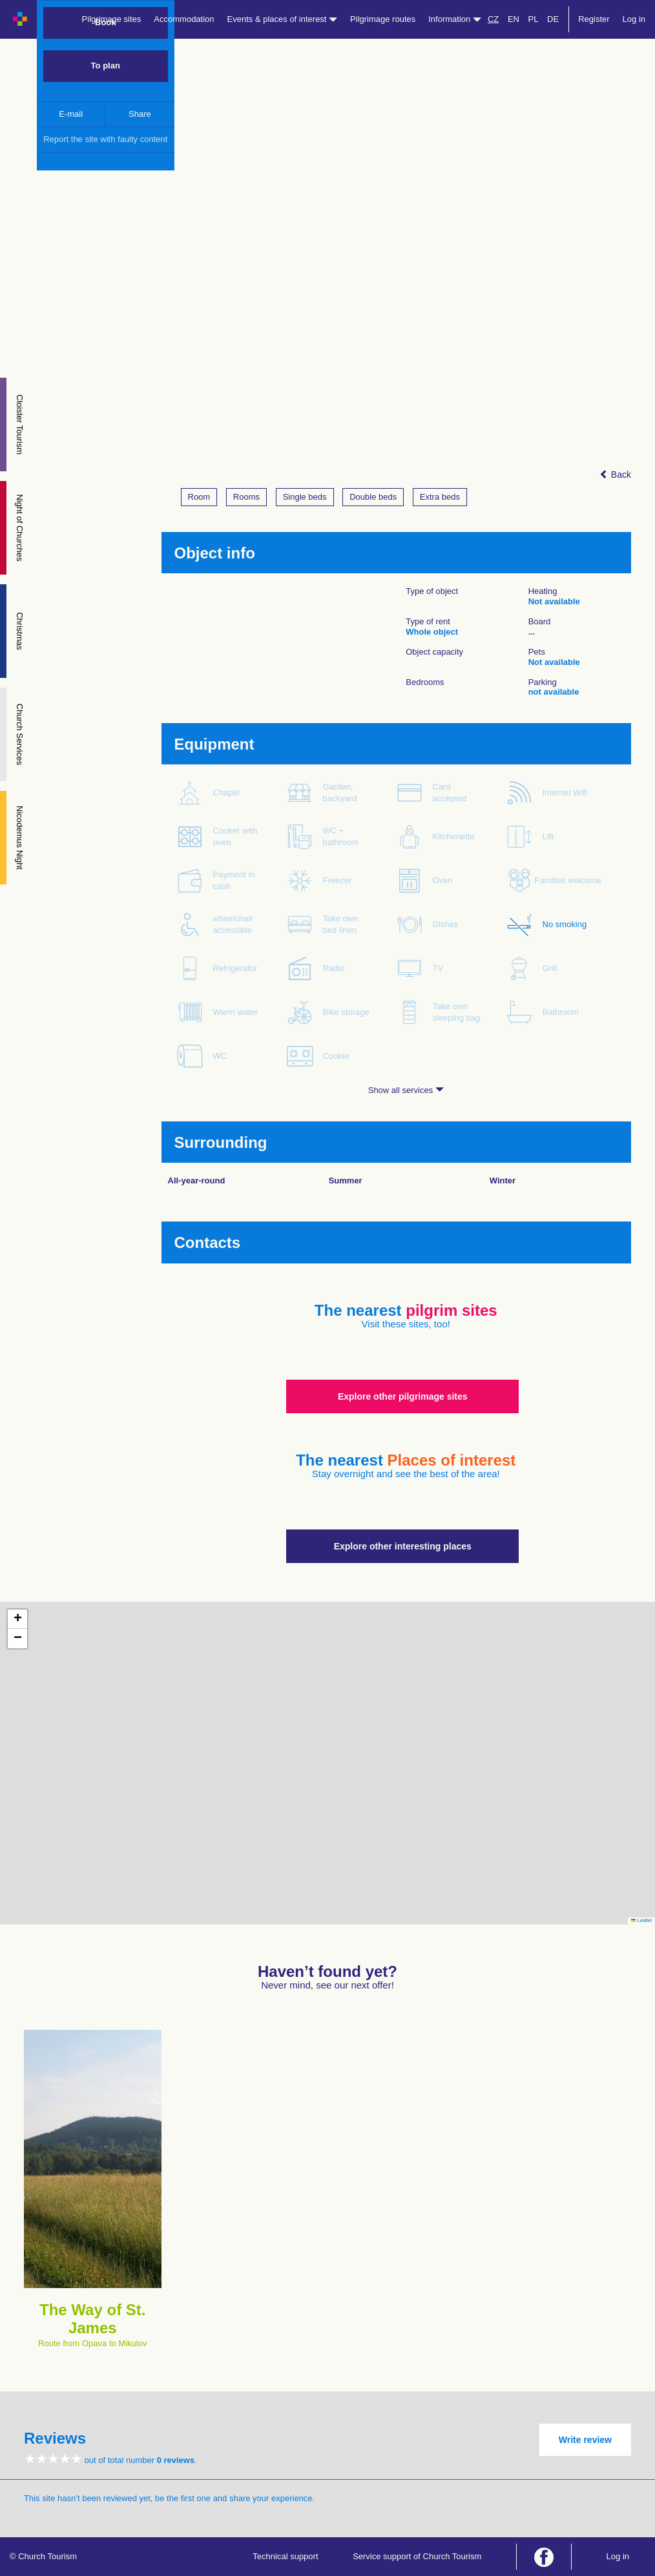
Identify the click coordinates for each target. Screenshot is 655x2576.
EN (513, 19)
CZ (493, 19)
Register (593, 19)
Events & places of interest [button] (282, 19)
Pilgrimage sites (111, 19)
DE (553, 19)
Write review (585, 2440)
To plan (105, 65)
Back (615, 474)
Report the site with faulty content (105, 139)
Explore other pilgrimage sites (403, 1396)
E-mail (71, 114)
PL (533, 19)
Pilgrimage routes (382, 19)
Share (140, 114)
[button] (17, 1619)
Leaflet (641, 1920)
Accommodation (184, 19)
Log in (634, 19)
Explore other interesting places (403, 1546)
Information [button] (454, 19)
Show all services (406, 1090)
